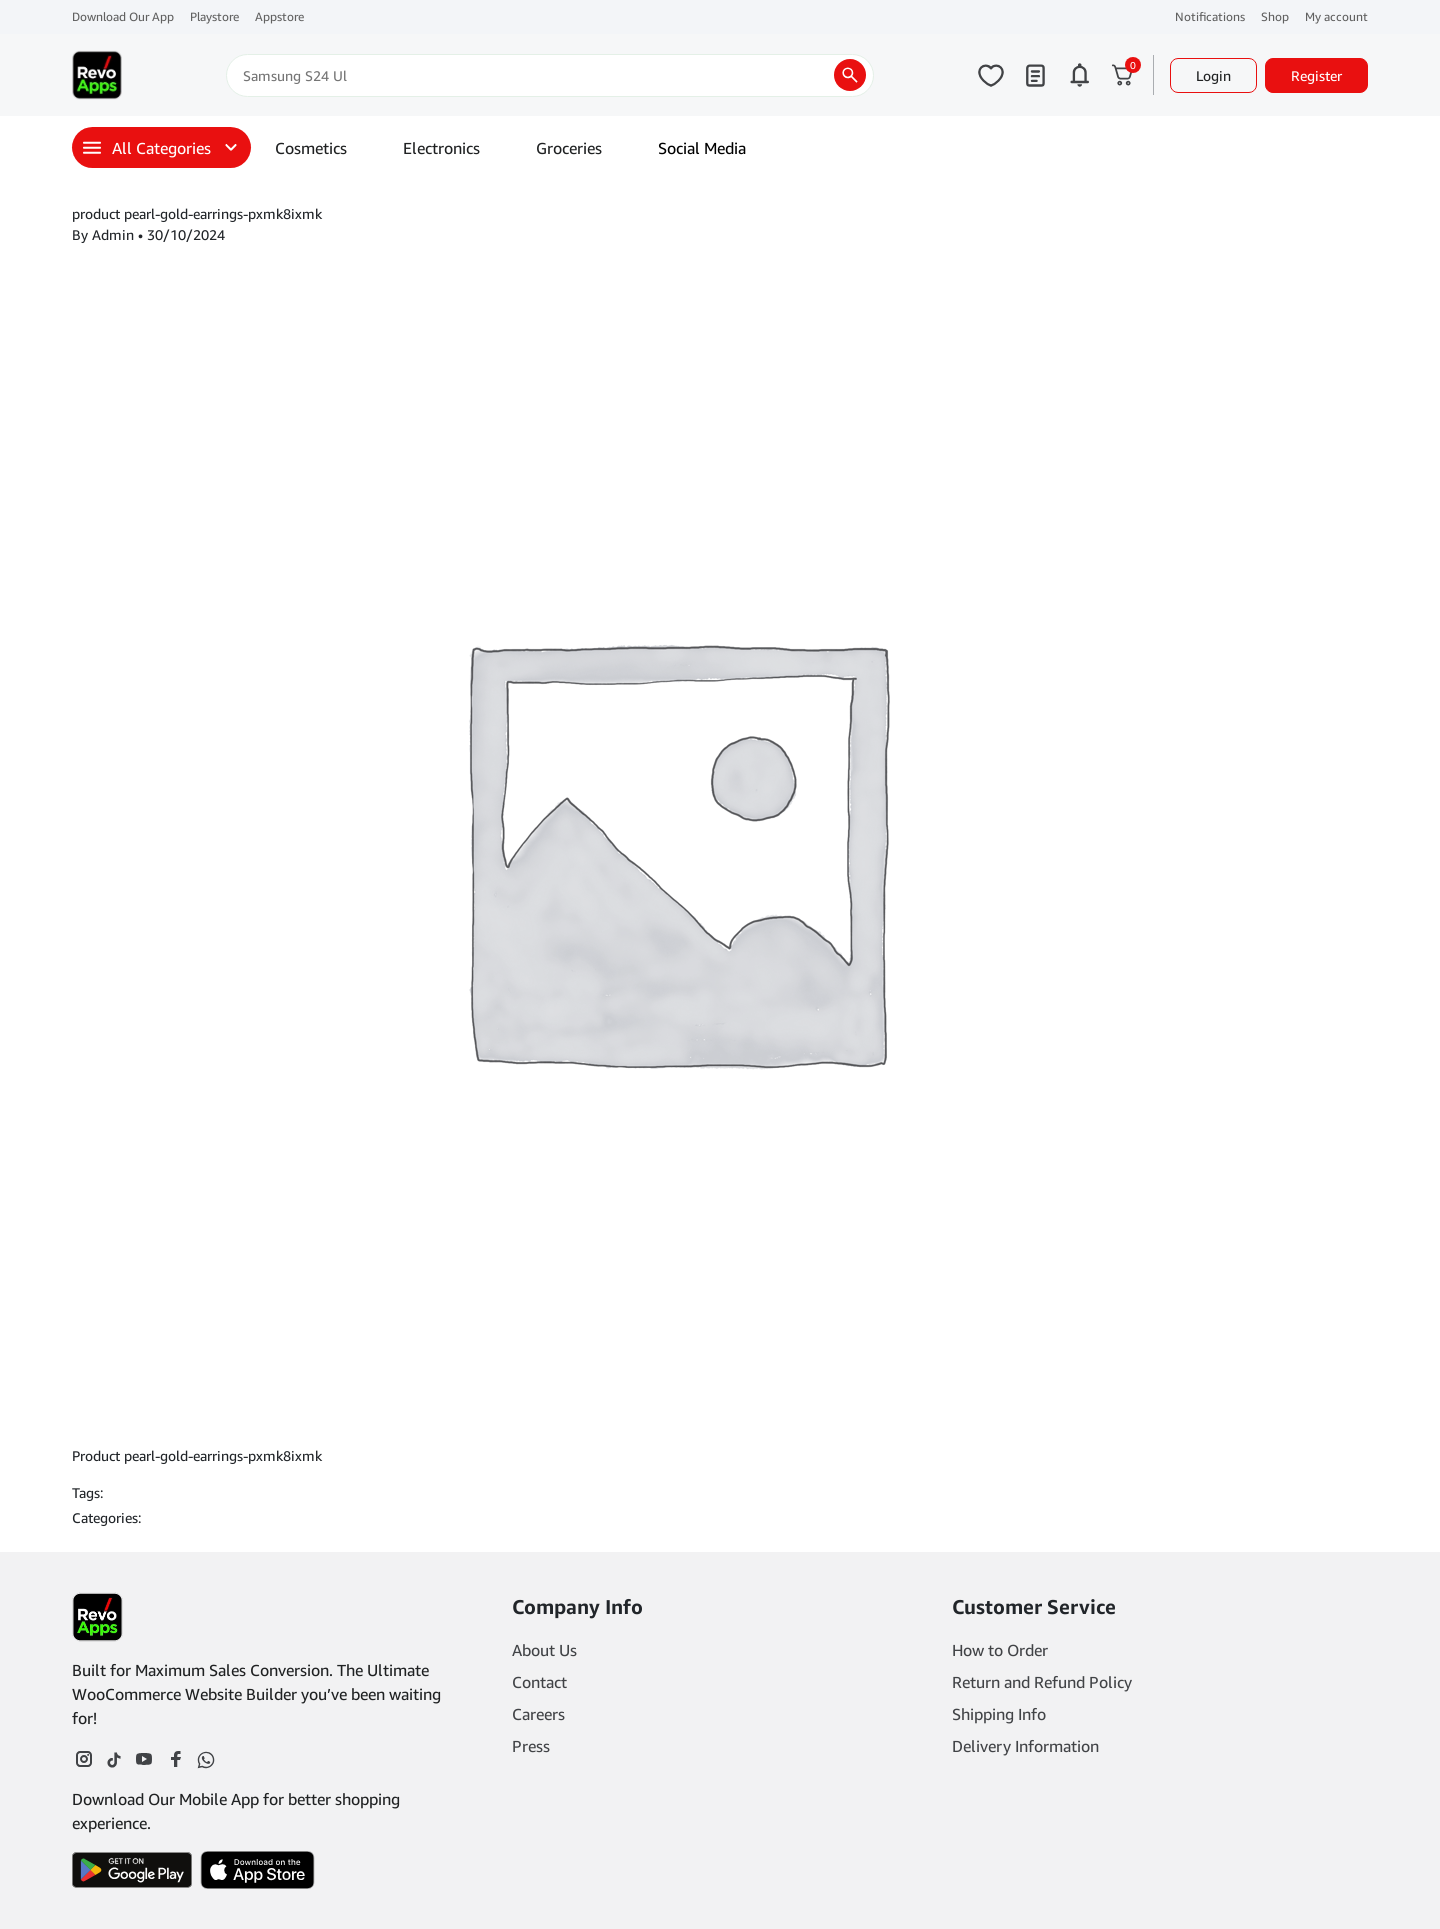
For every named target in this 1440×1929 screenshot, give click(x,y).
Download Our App (123, 16)
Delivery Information (1025, 1746)
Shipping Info (999, 1714)
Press (531, 1746)
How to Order (1000, 1650)
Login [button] (1213, 75)
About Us (544, 1650)
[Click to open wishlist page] (991, 75)
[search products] (850, 75)
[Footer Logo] (97, 1617)
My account (1336, 16)
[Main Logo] (97, 75)
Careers (538, 1714)
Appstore (279, 16)
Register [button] (1316, 75)
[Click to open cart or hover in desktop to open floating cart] (1123, 75)
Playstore (214, 16)
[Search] (550, 75)
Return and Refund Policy (1042, 1682)
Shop (1275, 16)
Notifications (1210, 16)
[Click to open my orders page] (1035, 75)
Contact (539, 1682)
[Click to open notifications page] (1079, 75)
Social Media (702, 148)
